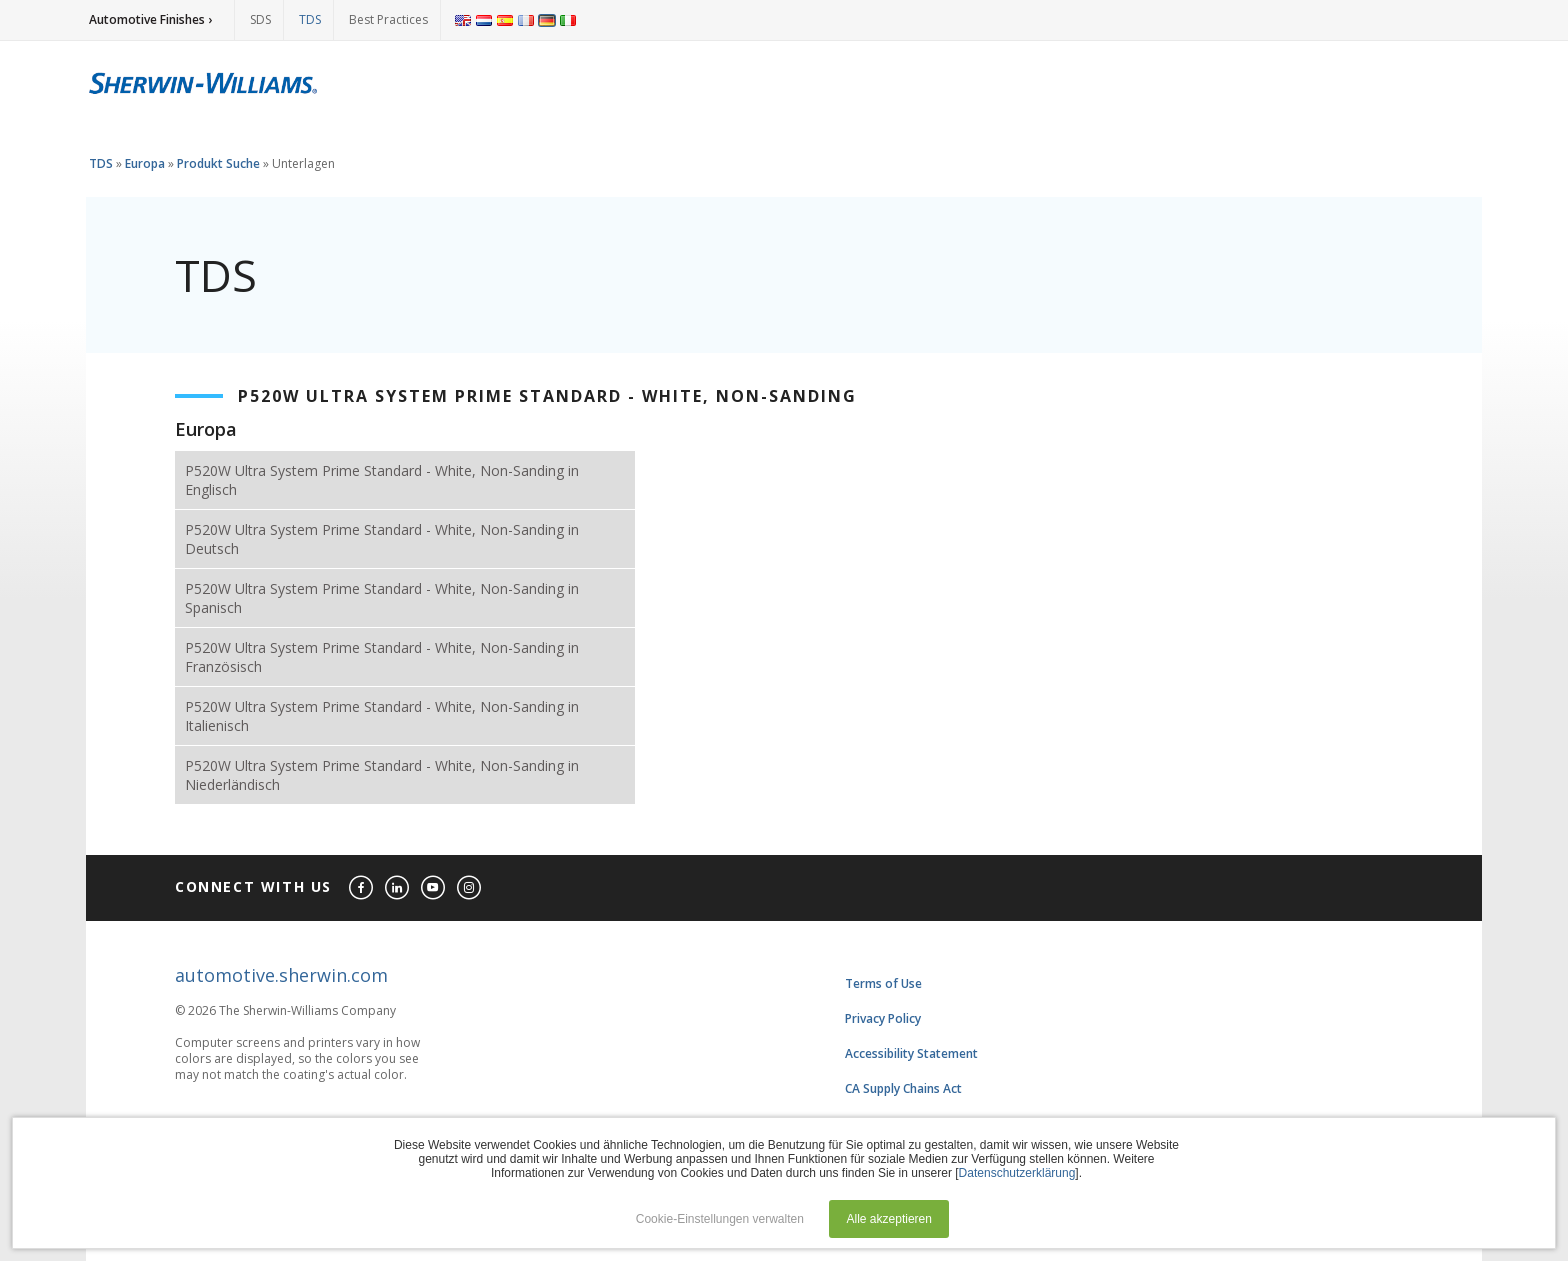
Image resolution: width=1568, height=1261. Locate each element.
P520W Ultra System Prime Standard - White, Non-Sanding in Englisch (382, 480)
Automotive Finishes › (150, 19)
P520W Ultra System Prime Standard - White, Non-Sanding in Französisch (382, 657)
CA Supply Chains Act (903, 1088)
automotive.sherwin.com (281, 975)
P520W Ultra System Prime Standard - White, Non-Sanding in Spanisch (382, 598)
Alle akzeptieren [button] (889, 1219)
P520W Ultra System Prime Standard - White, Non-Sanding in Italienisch (382, 716)
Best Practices (388, 19)
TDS (310, 19)
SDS (260, 19)
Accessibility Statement (911, 1053)
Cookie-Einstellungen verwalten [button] (720, 1219)
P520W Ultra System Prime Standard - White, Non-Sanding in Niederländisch (382, 775)
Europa (145, 163)
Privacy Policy (883, 1018)
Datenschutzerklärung (1017, 1173)
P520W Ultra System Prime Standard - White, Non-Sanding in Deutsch (382, 539)
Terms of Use (883, 983)
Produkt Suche (218, 163)
